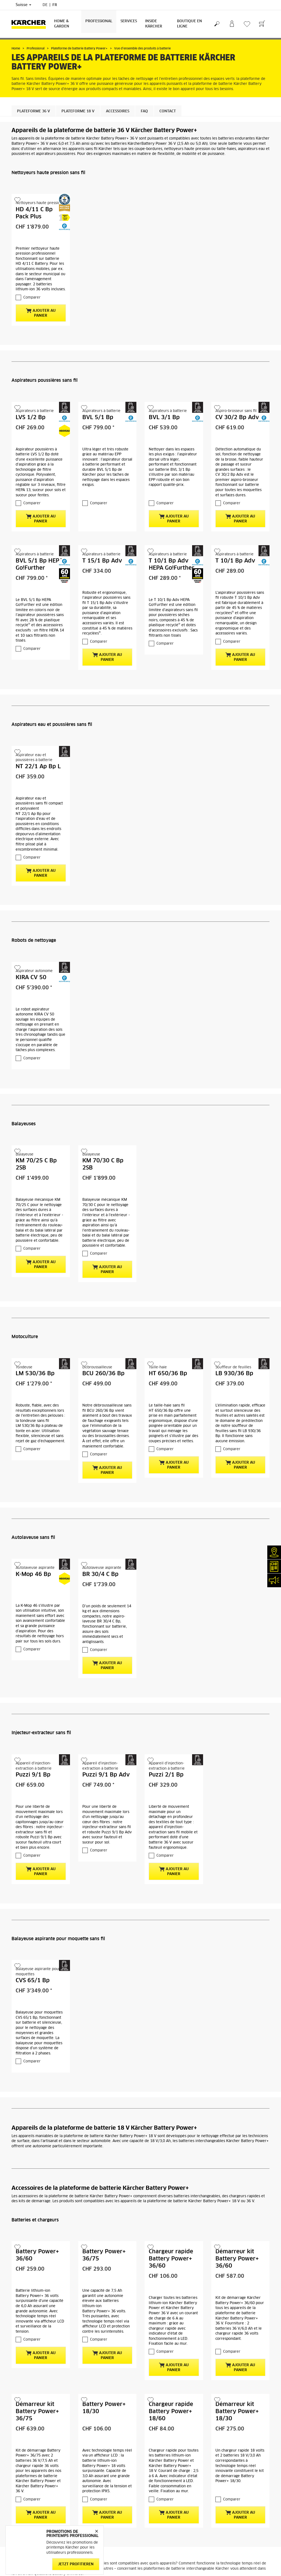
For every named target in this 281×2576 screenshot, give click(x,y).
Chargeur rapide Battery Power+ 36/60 (171, 2259)
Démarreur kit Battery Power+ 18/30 (237, 2411)
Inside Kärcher (153, 24)
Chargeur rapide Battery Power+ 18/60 (171, 2411)
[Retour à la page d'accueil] (31, 24)
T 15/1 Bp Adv (102, 561)
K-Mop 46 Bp (33, 1574)
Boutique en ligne (189, 24)
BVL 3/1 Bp (164, 417)
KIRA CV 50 (31, 977)
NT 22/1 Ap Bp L (38, 766)
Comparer (32, 297)
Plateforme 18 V (77, 111)
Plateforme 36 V (33, 111)
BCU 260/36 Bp (103, 1373)
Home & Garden (61, 24)
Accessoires (117, 111)
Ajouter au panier (41, 313)
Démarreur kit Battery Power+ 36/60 (237, 2259)
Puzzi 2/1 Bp (166, 1775)
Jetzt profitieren (76, 2564)
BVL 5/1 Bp (97, 417)
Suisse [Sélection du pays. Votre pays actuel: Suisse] (23, 5)
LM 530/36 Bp (35, 1373)
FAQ (144, 111)
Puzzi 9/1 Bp (33, 1775)
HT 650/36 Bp (168, 1373)
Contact (167, 111)
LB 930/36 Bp (234, 1373)
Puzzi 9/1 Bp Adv (106, 1775)
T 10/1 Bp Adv (235, 561)
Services (128, 21)
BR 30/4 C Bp (100, 1574)
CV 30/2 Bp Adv (237, 417)
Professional (98, 21)
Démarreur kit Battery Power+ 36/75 (37, 2411)
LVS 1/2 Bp (31, 417)
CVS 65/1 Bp (33, 1980)
